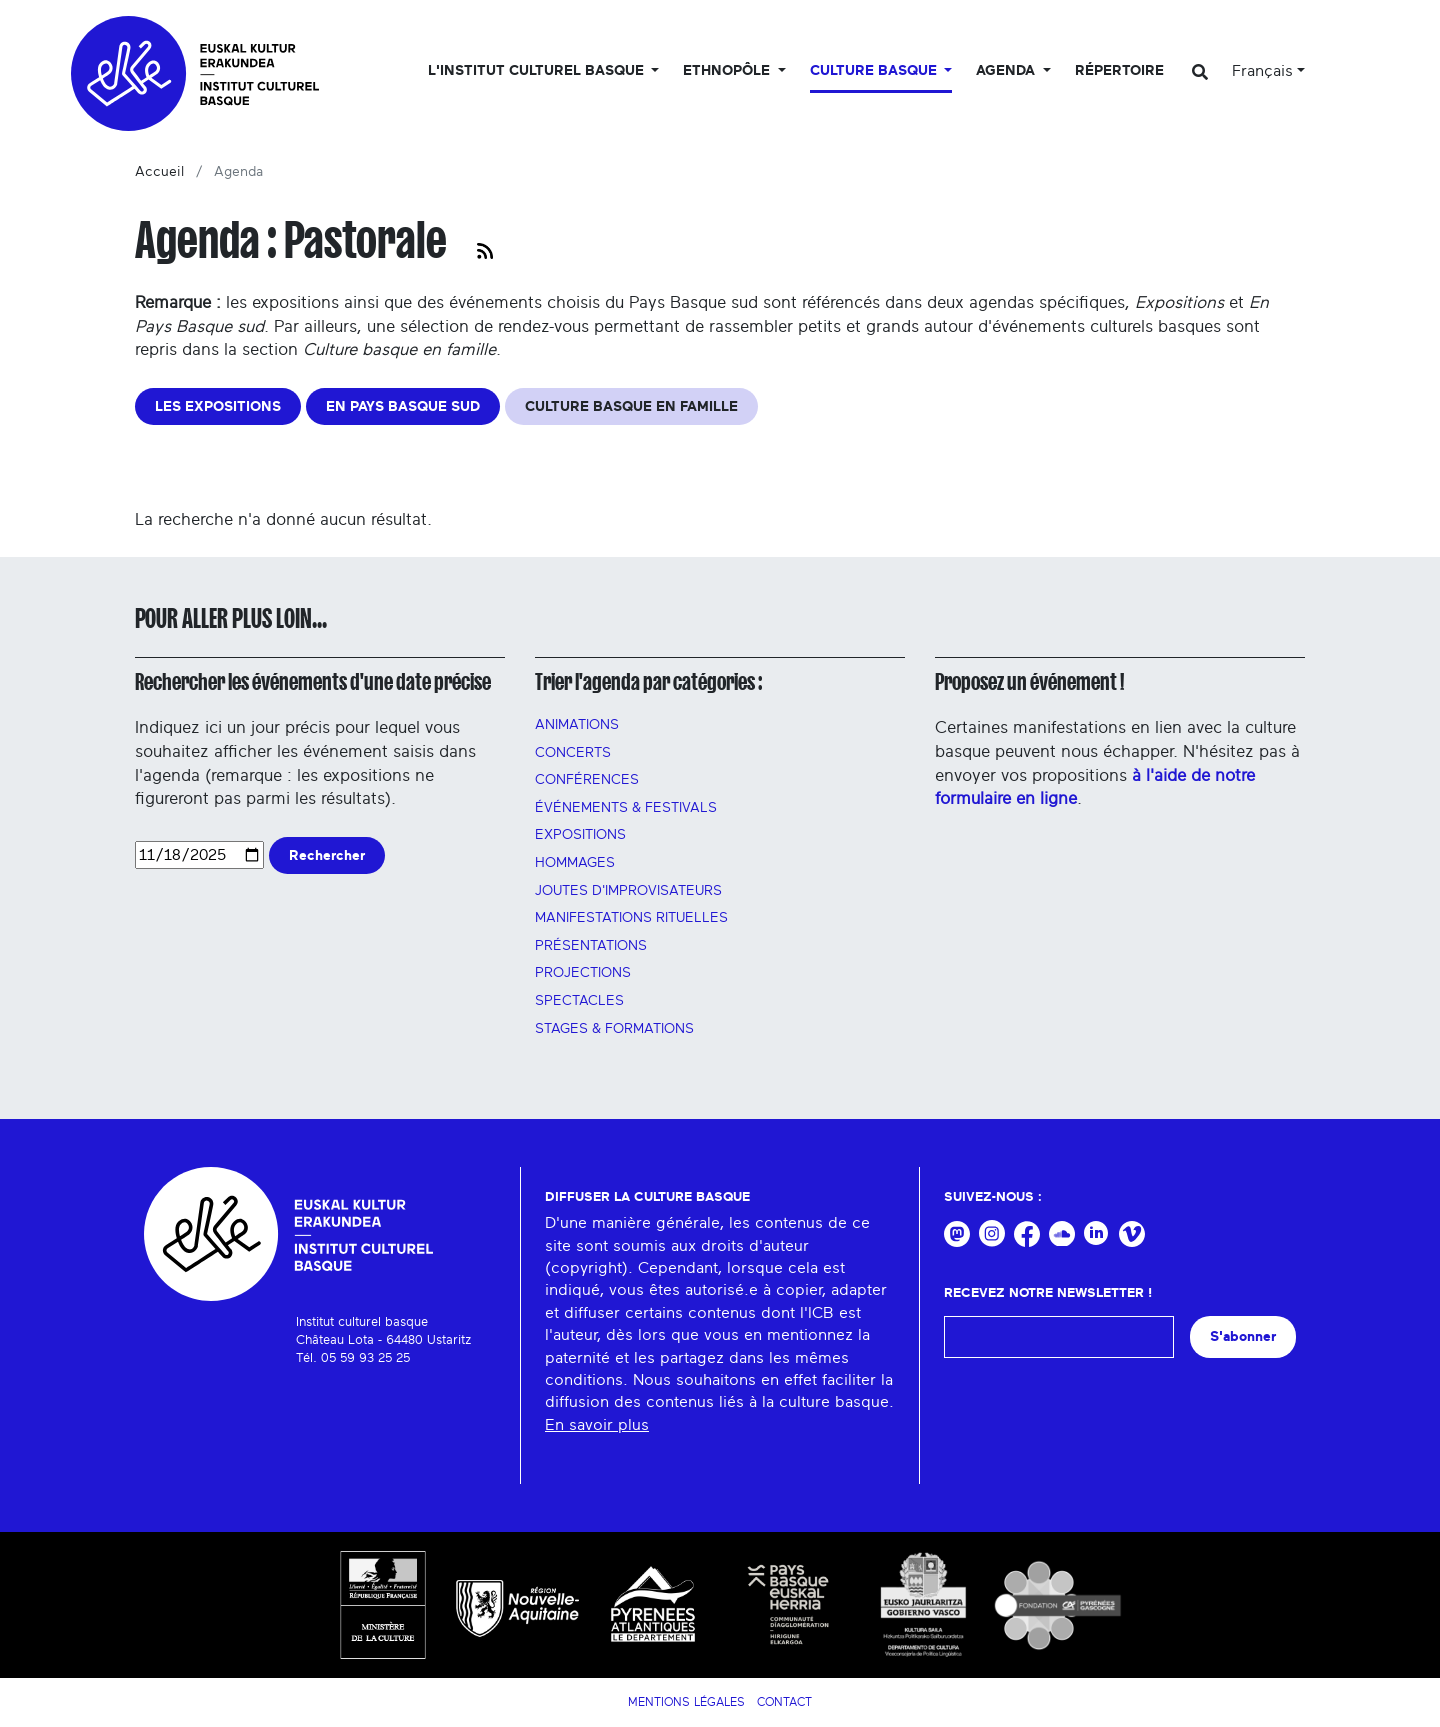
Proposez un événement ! (1029, 682)
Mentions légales (686, 1702)
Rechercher (327, 855)
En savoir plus (597, 1425)
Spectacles (579, 1001)
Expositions (580, 835)
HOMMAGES (575, 863)
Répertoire (1119, 71)
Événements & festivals (626, 808)
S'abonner (1243, 1336)
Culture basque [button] (875, 71)
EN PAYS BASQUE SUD (403, 406)
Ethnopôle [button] (728, 71)
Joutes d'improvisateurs (628, 891)
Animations (577, 725)
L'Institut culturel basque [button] (538, 71)
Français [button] (1262, 71)
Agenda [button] (1007, 71)
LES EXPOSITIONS (218, 406)
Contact (784, 1702)
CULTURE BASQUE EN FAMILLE (631, 406)
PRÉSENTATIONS (591, 946)
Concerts (573, 753)
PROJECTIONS (583, 973)
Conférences (587, 780)
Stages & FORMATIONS (614, 1029)
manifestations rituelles (631, 918)
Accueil (159, 172)
